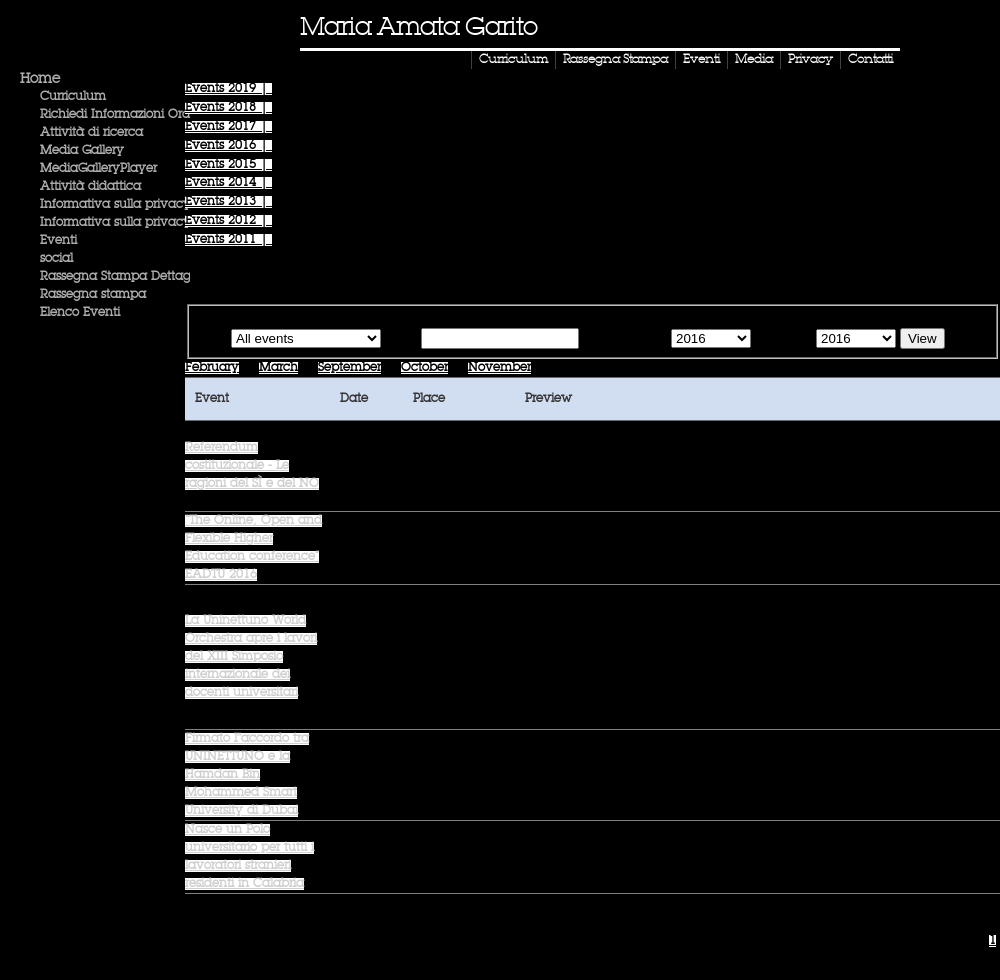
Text (405, 340)
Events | (228, 89)
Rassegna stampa (93, 295)
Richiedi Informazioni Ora (115, 115)
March (278, 368)
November (499, 368)
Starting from (623, 340)
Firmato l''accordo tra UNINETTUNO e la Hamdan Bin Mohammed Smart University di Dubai (247, 775)
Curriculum (513, 60)
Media (754, 60)
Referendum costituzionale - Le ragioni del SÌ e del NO (252, 466)
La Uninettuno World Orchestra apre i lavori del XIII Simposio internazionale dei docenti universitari (251, 657)
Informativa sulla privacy (115, 205)
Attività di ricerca (91, 133)
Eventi (701, 60)
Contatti (870, 60)
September (349, 368)
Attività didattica (90, 187)
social (56, 259)
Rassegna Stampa (615, 60)
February (212, 368)
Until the (781, 340)
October (424, 368)
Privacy (810, 60)
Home (40, 79)
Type (212, 340)
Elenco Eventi (80, 313)
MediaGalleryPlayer (98, 169)
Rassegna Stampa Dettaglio (122, 277)
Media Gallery (82, 151)
